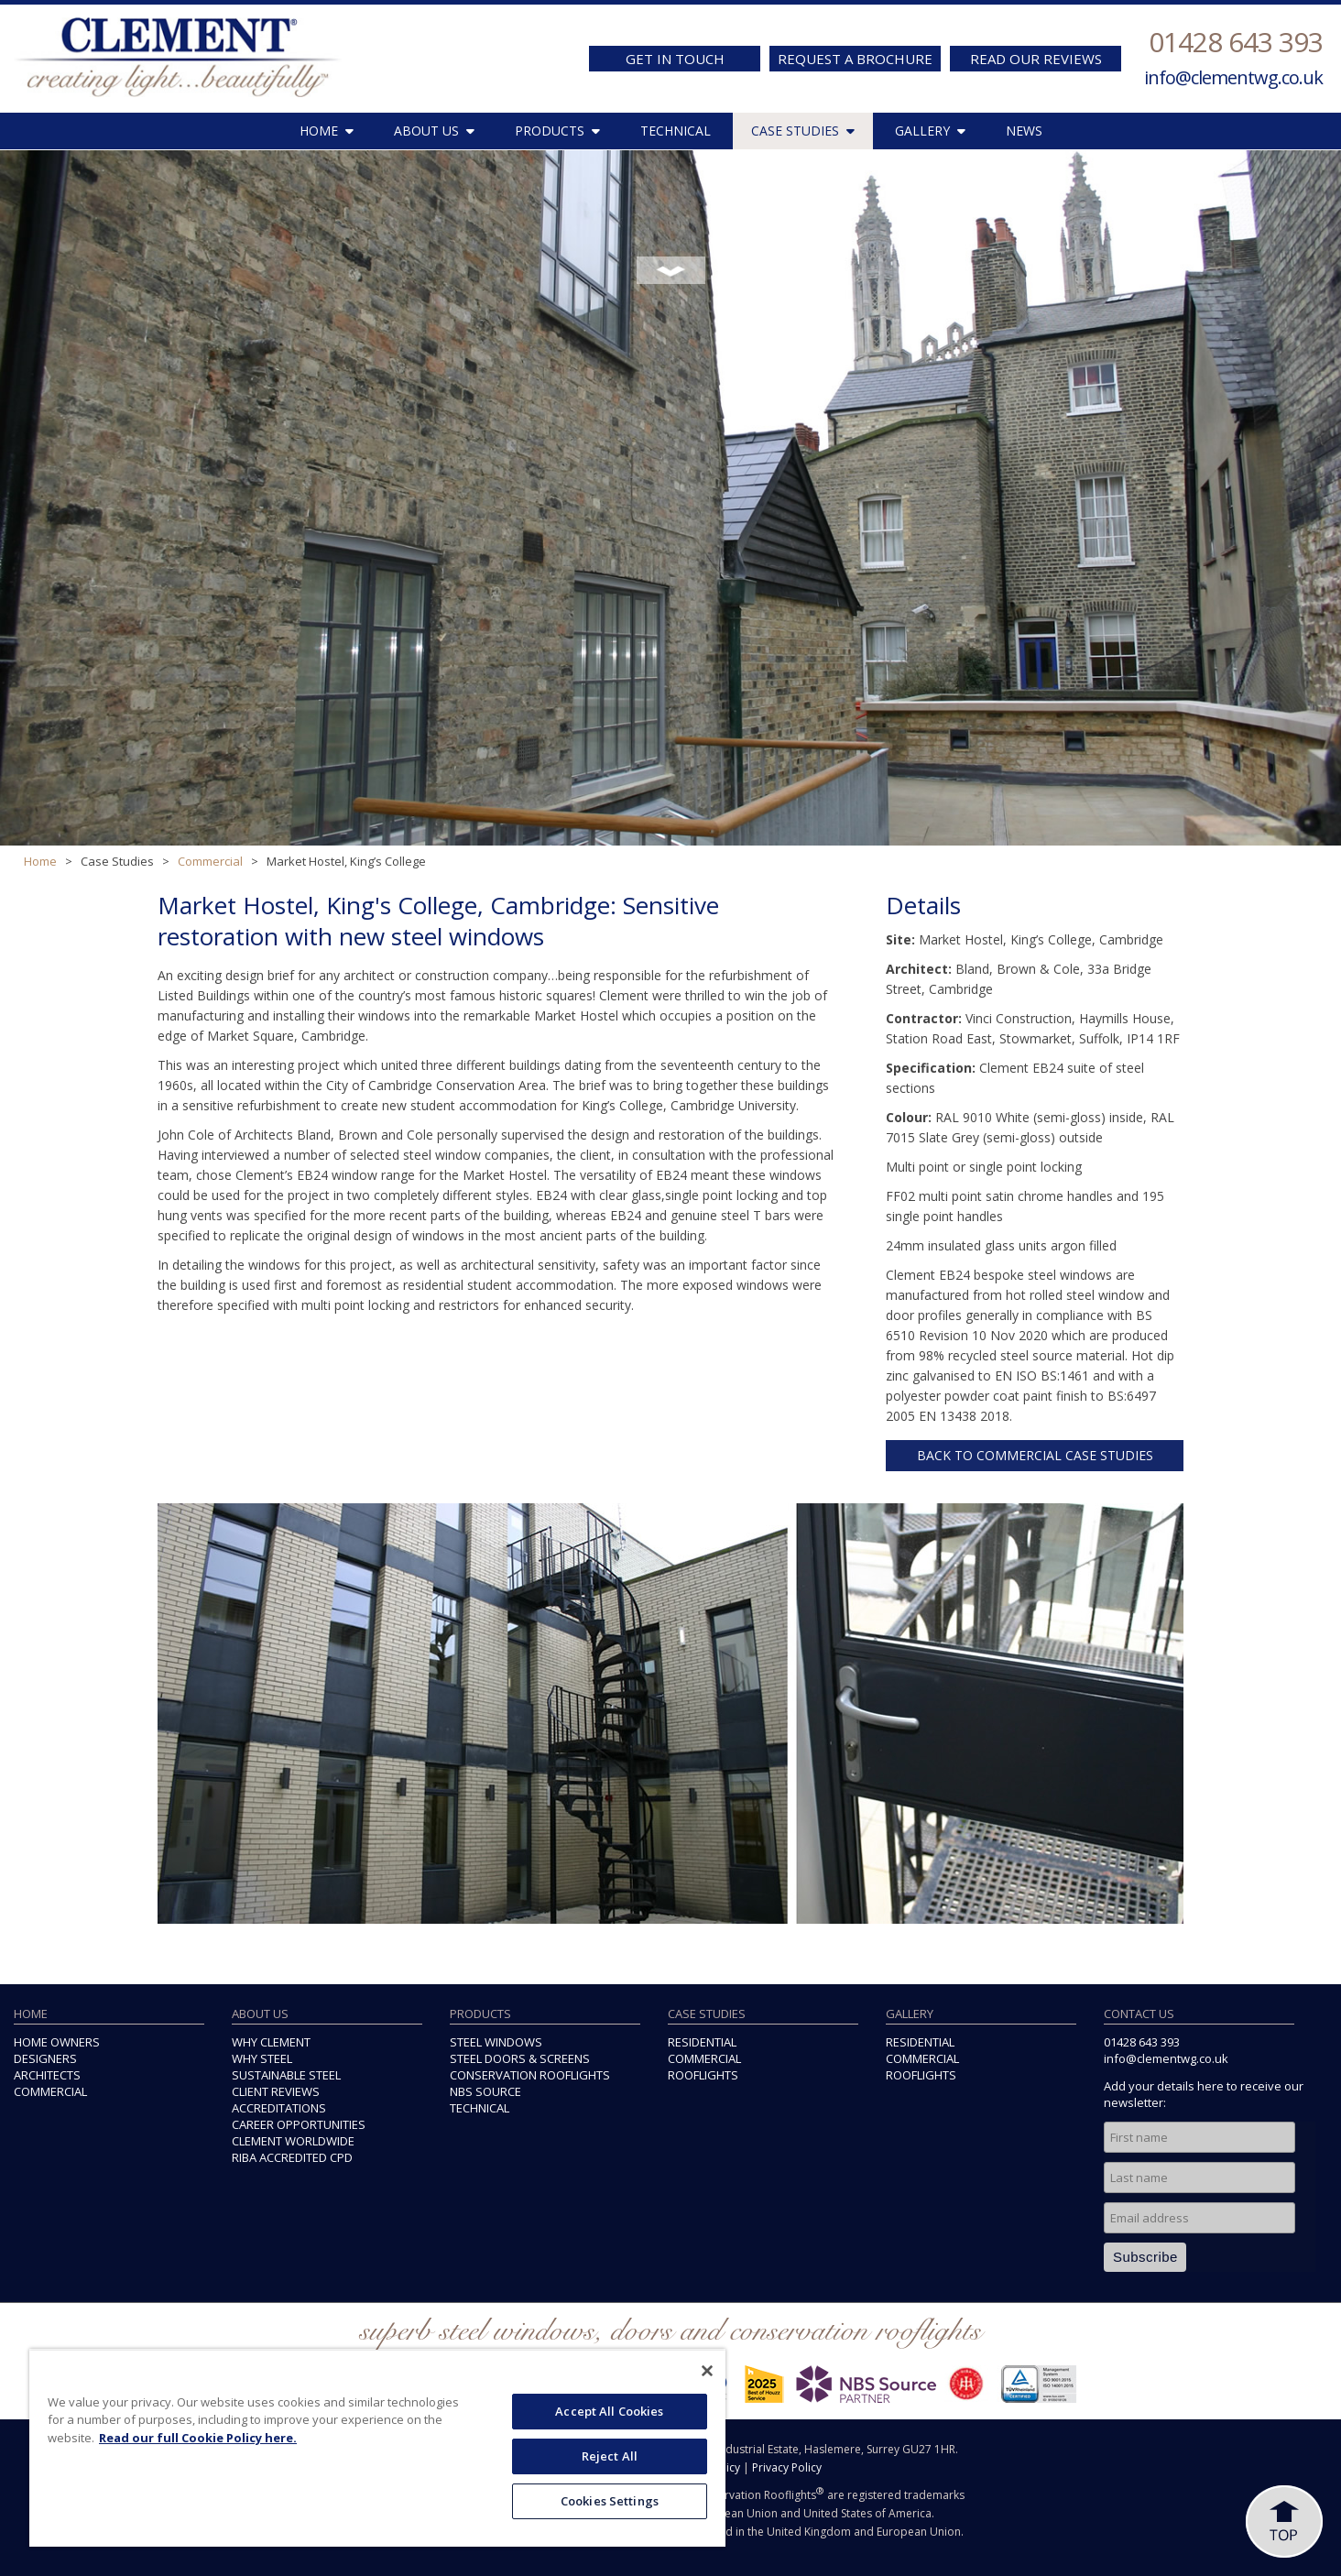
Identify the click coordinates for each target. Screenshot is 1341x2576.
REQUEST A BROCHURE (855, 58)
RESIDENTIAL (702, 2042)
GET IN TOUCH (675, 58)
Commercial (210, 861)
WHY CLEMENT (271, 2042)
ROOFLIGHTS (703, 2075)
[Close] (707, 2370)
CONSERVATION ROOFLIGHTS (530, 2075)
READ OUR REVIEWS (1036, 58)
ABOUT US (434, 130)
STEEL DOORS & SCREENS (520, 2058)
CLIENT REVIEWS (276, 2091)
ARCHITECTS (47, 2075)
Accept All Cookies (609, 2411)
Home (40, 861)
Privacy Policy (787, 2467)
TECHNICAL (675, 130)
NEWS (1024, 130)
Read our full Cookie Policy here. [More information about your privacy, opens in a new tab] (198, 2437)
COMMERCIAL (50, 2091)
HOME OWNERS (57, 2042)
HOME (327, 130)
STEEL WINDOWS (496, 2042)
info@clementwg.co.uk (1233, 77)
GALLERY (930, 130)
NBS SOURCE (485, 2091)
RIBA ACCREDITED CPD (292, 2157)
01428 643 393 (1236, 41)
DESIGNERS (45, 2058)
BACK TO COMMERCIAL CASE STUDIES (1035, 1455)
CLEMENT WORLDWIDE (293, 2141)
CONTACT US (1139, 2013)
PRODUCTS (557, 130)
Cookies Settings (610, 2501)
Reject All (610, 2456)
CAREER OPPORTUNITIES (298, 2124)
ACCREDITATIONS (279, 2108)
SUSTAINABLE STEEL (286, 2075)
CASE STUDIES (803, 130)
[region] (377, 2448)
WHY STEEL (262, 2058)
